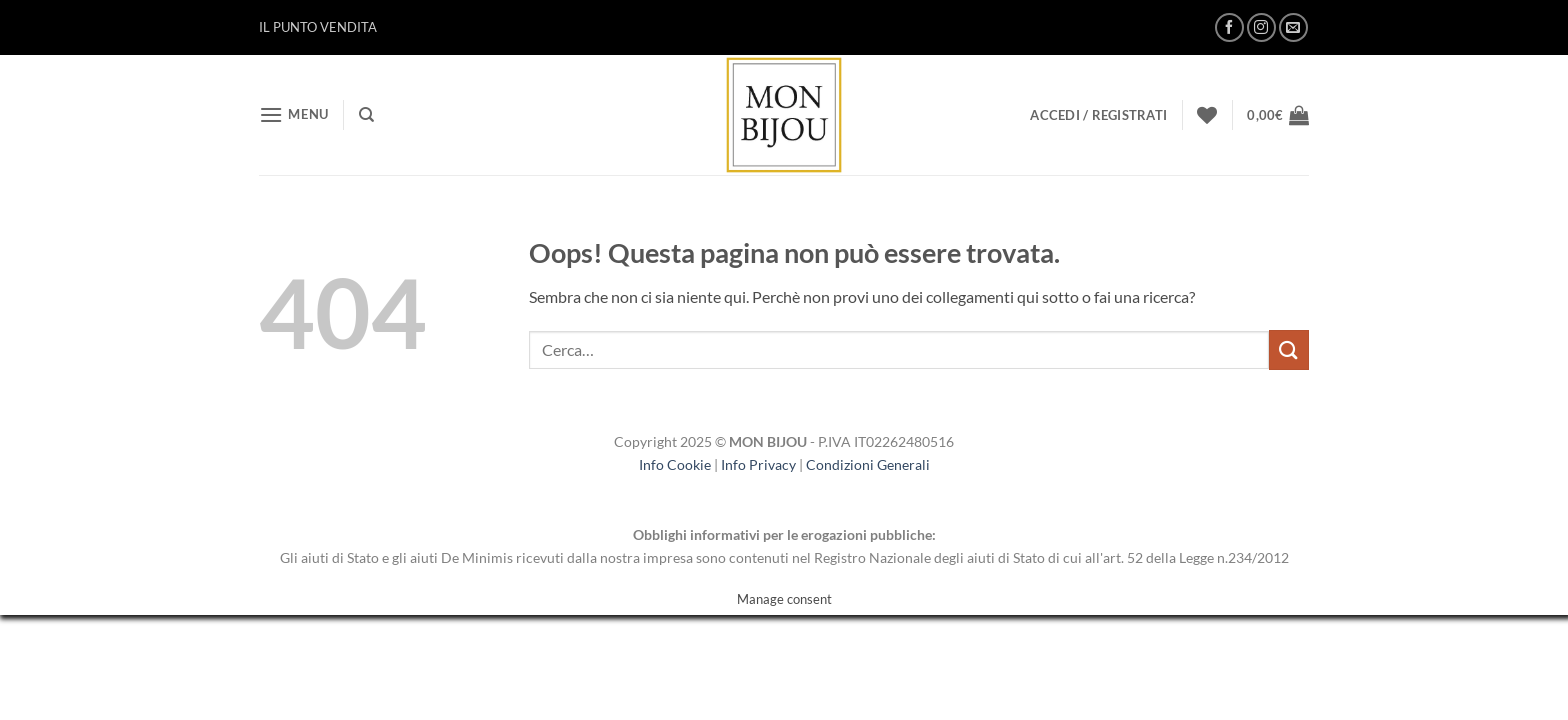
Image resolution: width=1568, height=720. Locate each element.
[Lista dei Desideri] (1207, 115)
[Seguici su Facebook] (1229, 27)
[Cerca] (366, 115)
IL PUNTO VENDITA (318, 27)
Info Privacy (758, 464)
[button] (294, 114)
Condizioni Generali (868, 464)
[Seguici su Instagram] (1261, 27)
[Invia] (1289, 349)
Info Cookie (675, 464)
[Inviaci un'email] (1293, 27)
